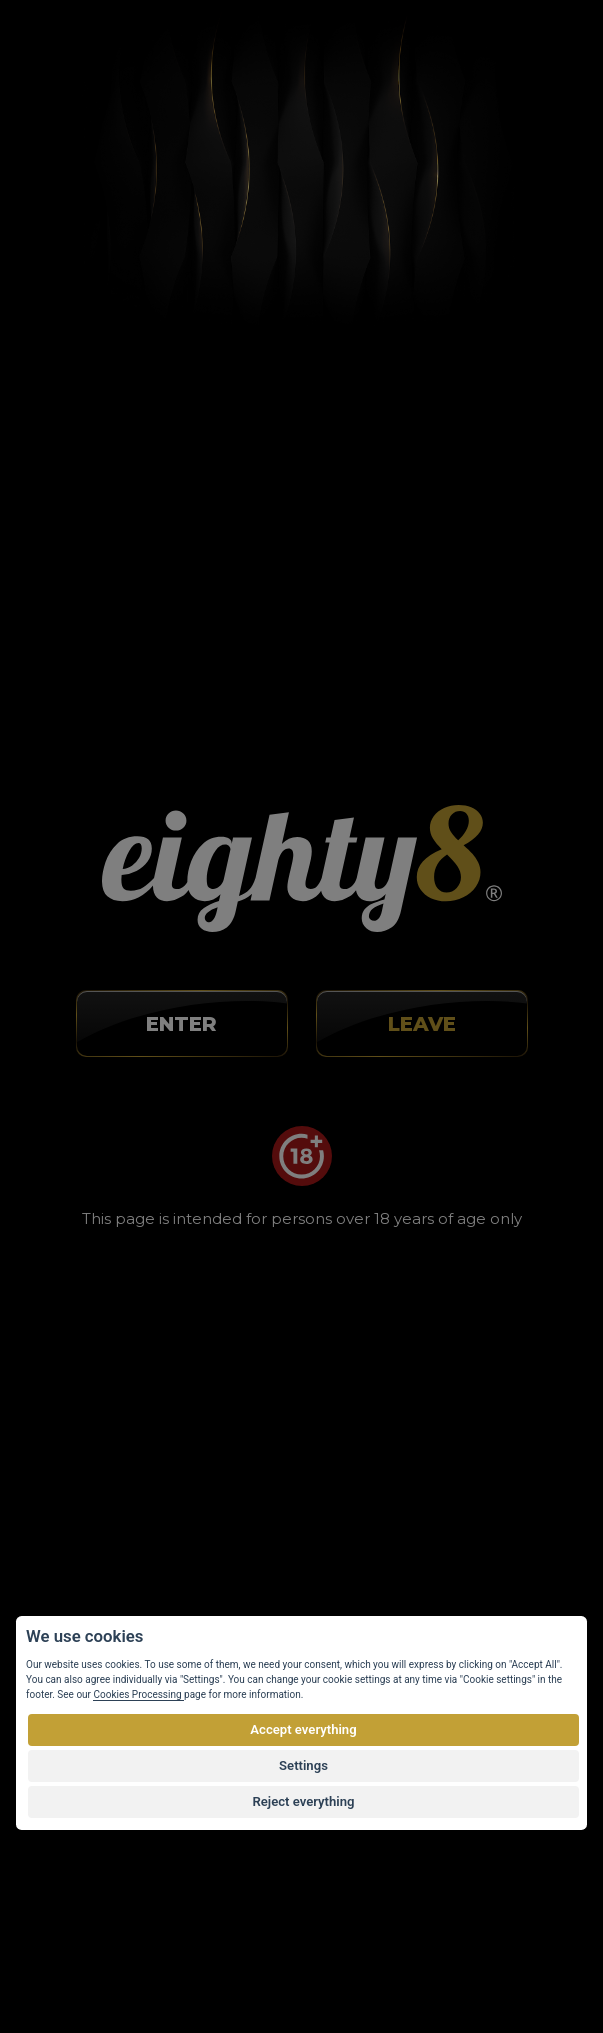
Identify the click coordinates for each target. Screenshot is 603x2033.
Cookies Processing (138, 1694)
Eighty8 (514, 1955)
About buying (94, 1366)
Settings (303, 1765)
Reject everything (303, 1801)
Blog (63, 1425)
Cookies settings (105, 1543)
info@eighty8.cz (113, 856)
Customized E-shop (327, 1956)
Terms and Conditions (122, 1455)
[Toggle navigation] (530, 53)
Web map (81, 1572)
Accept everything (303, 1729)
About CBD (87, 1396)
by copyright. (405, 1915)
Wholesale (83, 1484)
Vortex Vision (130, 1956)
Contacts (78, 1513)
